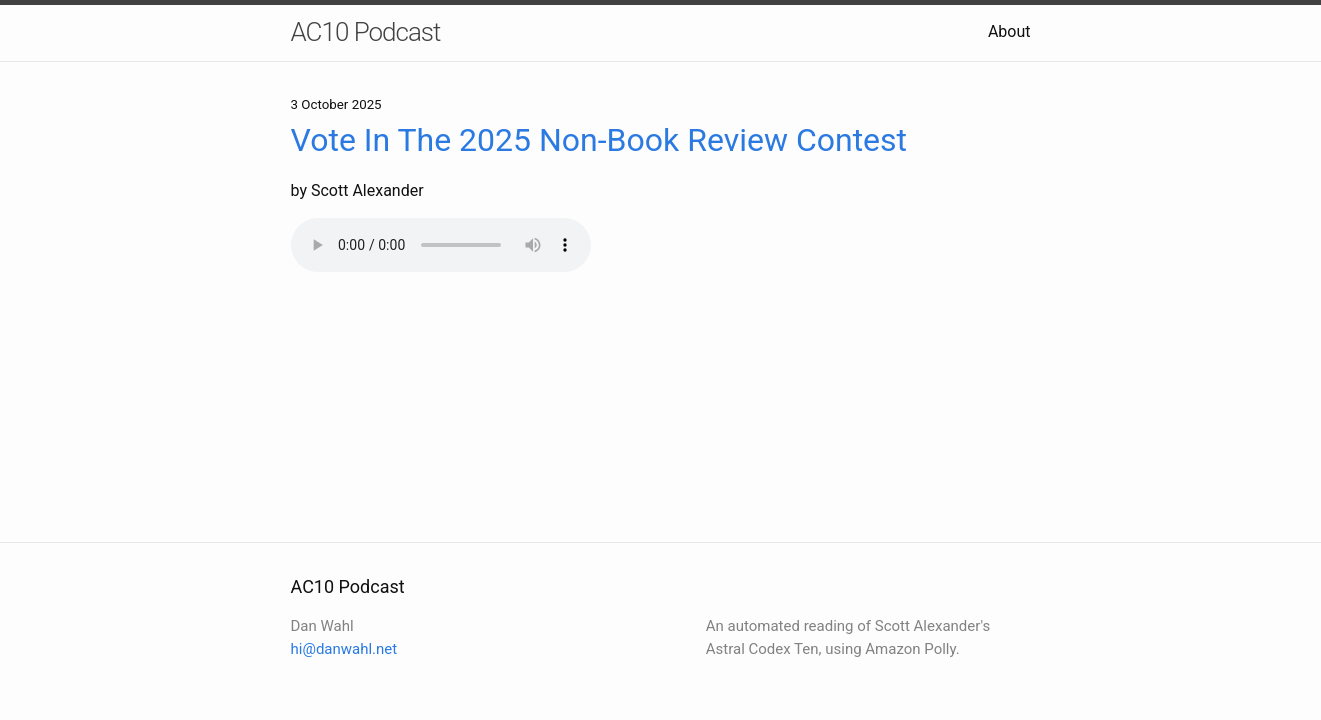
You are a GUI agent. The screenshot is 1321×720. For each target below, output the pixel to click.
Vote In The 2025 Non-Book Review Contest (599, 140)
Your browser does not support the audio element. (441, 245)
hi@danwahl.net (344, 649)
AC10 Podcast (366, 32)
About (1009, 31)
